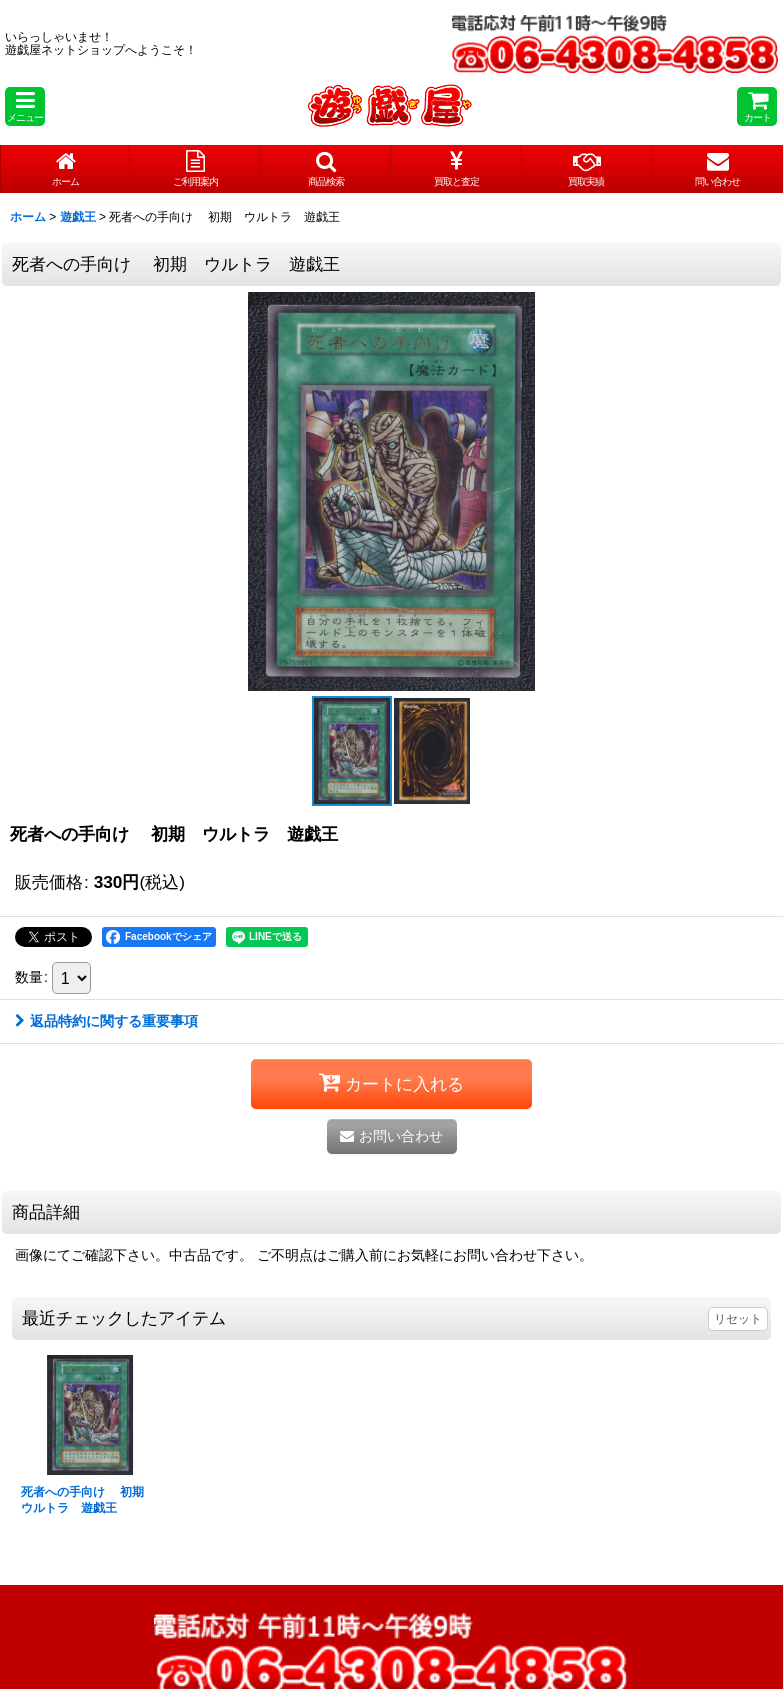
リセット (738, 1319)
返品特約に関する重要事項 (106, 1021)
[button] (25, 106)
